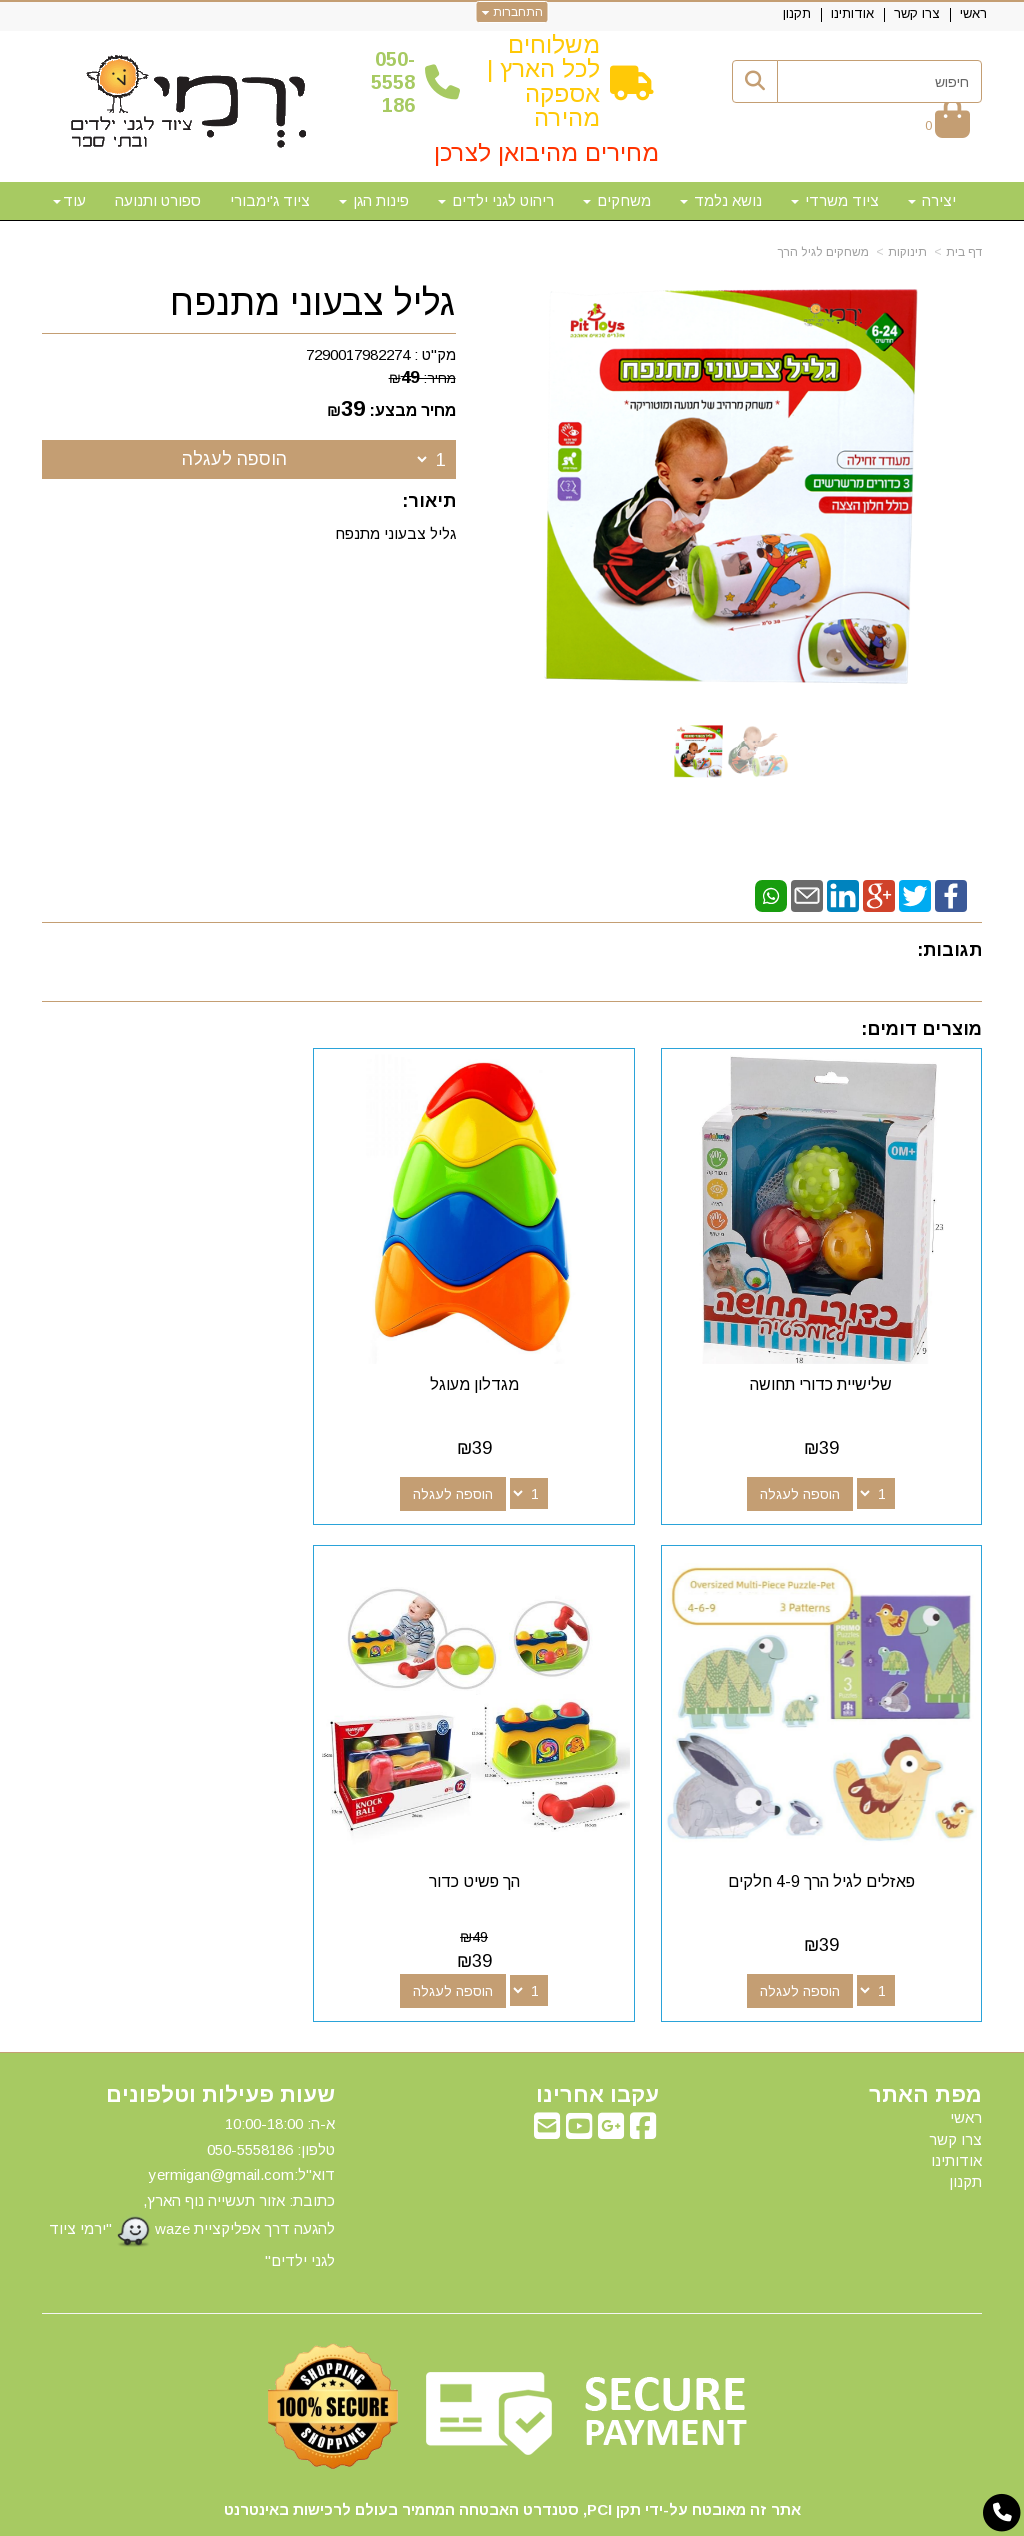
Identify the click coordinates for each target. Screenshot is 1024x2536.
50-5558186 (393, 82)
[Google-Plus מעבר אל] (611, 2075)
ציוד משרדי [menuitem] (835, 200)
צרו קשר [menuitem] (917, 13)
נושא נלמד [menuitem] (721, 200)
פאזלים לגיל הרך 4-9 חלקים (188, 1356)
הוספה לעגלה (234, 459)
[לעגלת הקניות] (947, 124)
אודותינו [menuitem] (852, 13)
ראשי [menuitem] (973, 13)
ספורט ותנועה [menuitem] (158, 200)
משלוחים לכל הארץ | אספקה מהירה (543, 81)
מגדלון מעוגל (512, 1356)
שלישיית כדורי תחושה (835, 1356)
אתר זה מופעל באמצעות (512, 2518)
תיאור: (429, 501)
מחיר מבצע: (412, 410)
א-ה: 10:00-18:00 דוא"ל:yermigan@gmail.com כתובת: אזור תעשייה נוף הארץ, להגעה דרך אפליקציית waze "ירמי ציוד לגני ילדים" (192, 2136)
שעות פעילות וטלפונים (220, 2039)
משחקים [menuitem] (617, 200)
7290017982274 (358, 354)
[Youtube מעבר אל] (579, 2075)
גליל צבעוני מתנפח (313, 303)
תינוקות (907, 252)
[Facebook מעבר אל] (643, 2075)
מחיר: (422, 378)
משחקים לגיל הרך (823, 252)
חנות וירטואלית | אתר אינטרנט (383, 2517)
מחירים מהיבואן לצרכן (546, 152)
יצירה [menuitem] (932, 200)
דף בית (964, 252)
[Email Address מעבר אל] (547, 2075)
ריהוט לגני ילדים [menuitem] (496, 200)
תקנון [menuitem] (797, 13)
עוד (69, 200)
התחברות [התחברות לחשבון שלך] (512, 12)
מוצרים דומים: (921, 1029)
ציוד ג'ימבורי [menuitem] (270, 200)
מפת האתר (925, 2039)
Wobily (575, 2517)
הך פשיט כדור (835, 1825)
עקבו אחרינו (597, 2039)
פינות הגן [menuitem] (374, 200)
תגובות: (949, 950)
